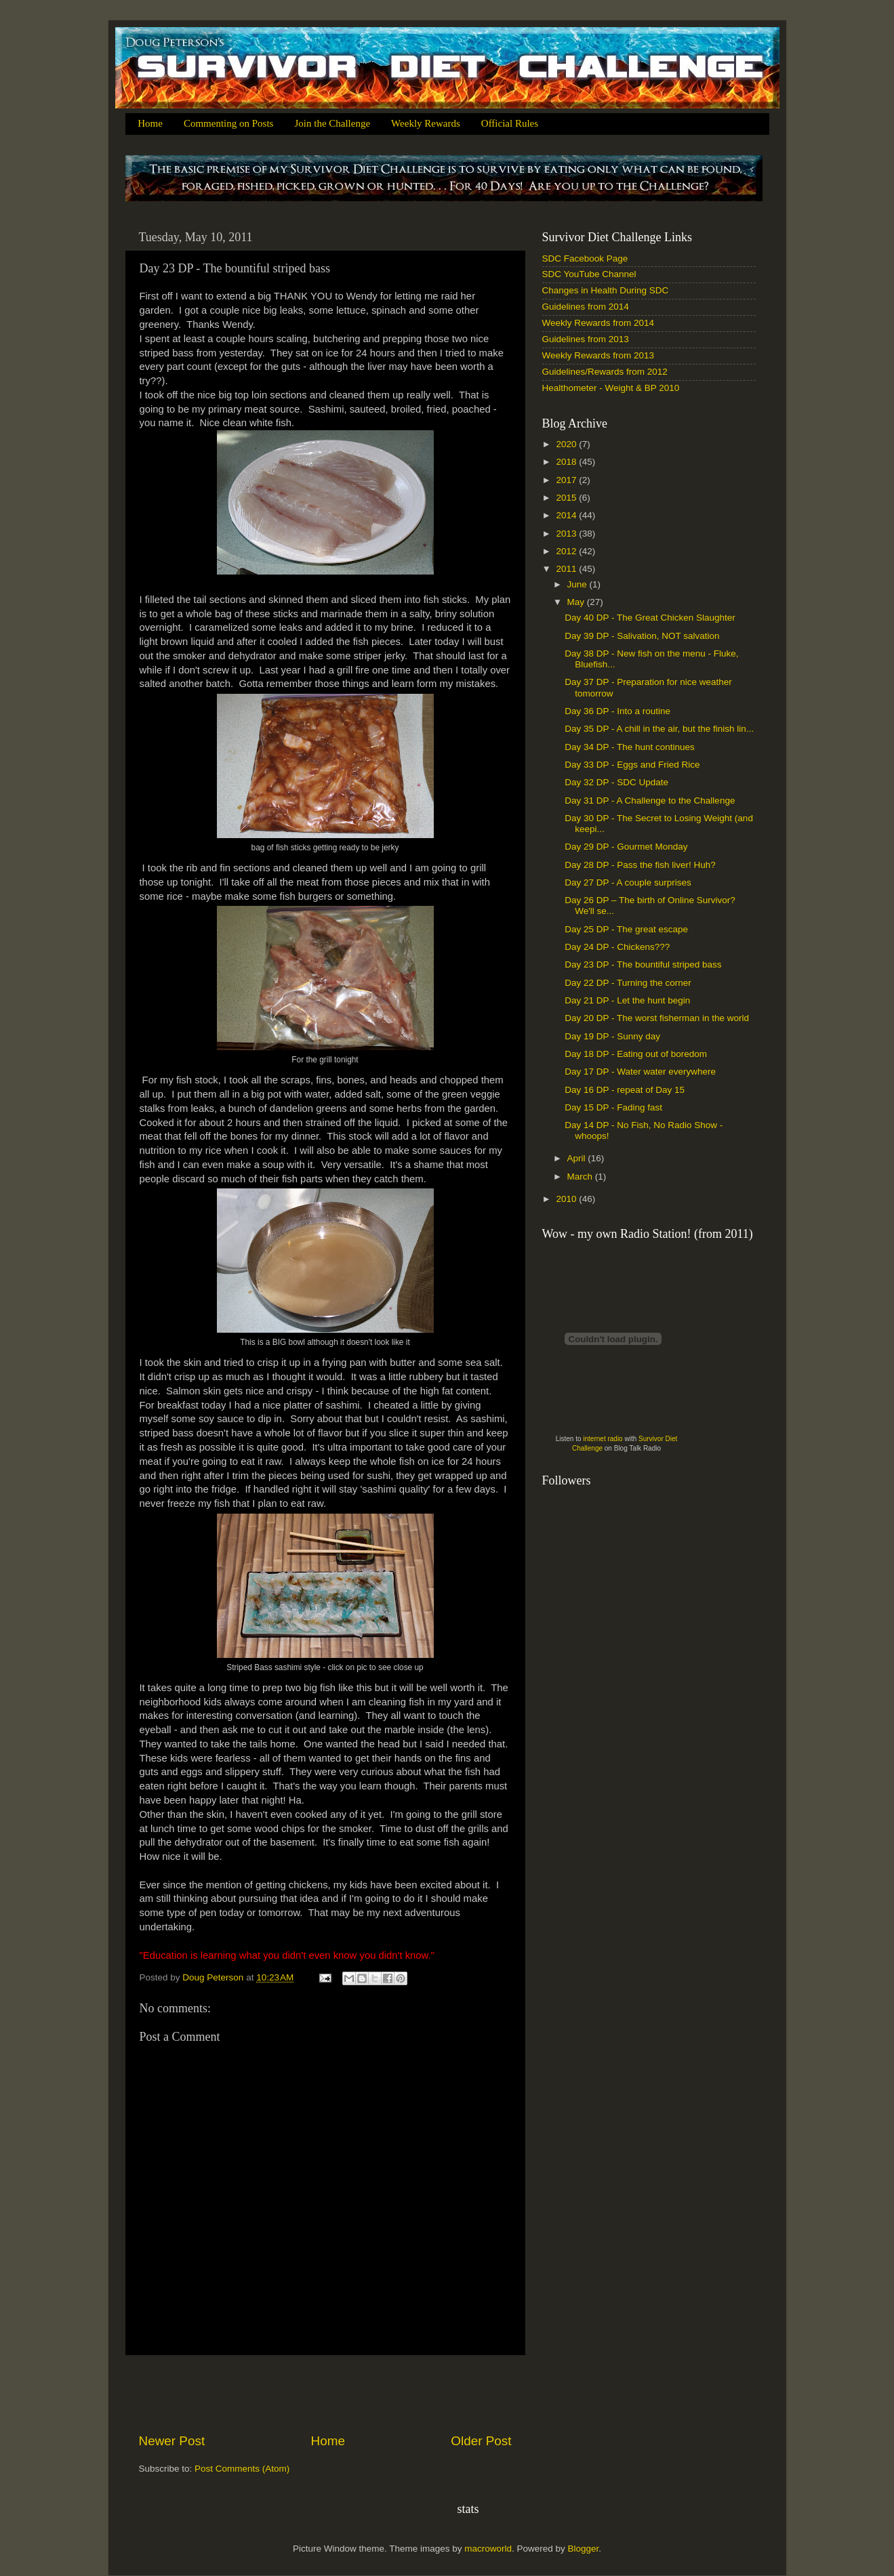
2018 (567, 462)
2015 (567, 498)
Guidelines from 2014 (585, 307)
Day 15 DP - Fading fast (613, 1107)
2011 (567, 569)
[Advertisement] (325, 2393)
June (578, 584)
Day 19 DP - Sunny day (612, 1036)
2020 (567, 444)
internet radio (602, 1438)
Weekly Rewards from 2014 (598, 323)
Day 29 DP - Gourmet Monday (626, 847)
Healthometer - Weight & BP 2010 (611, 388)
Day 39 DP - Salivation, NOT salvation (642, 636)
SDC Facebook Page (585, 258)
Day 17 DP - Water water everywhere (640, 1071)
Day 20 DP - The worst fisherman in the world (657, 1018)
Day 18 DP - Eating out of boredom (636, 1054)
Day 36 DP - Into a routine (617, 711)
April (577, 1158)
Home (150, 123)
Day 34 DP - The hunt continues (630, 747)
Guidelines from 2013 (585, 339)
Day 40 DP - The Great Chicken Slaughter (650, 617)
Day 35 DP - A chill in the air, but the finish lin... (659, 729)
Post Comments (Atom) (242, 2469)
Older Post (481, 2441)
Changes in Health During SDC (605, 290)
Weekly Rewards (425, 123)
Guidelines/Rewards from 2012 (605, 372)
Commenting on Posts (229, 123)
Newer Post (172, 2441)
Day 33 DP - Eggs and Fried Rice (632, 765)
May (577, 602)
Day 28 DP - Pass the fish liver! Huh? (640, 865)
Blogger (583, 2548)
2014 (567, 515)
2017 (567, 480)
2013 (567, 533)
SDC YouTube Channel (589, 274)
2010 (567, 1199)
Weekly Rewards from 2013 (598, 355)
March (581, 1176)
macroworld (488, 2548)
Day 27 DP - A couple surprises (628, 882)
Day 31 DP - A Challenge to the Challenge (650, 800)
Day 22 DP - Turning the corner (628, 983)
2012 (567, 551)
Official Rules (509, 123)
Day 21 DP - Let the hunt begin (627, 1000)
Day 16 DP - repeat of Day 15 (625, 1090)
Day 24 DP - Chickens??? (617, 947)
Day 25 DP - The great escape (626, 929)
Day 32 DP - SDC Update (616, 782)
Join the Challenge (332, 123)
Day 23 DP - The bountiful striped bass (643, 964)
